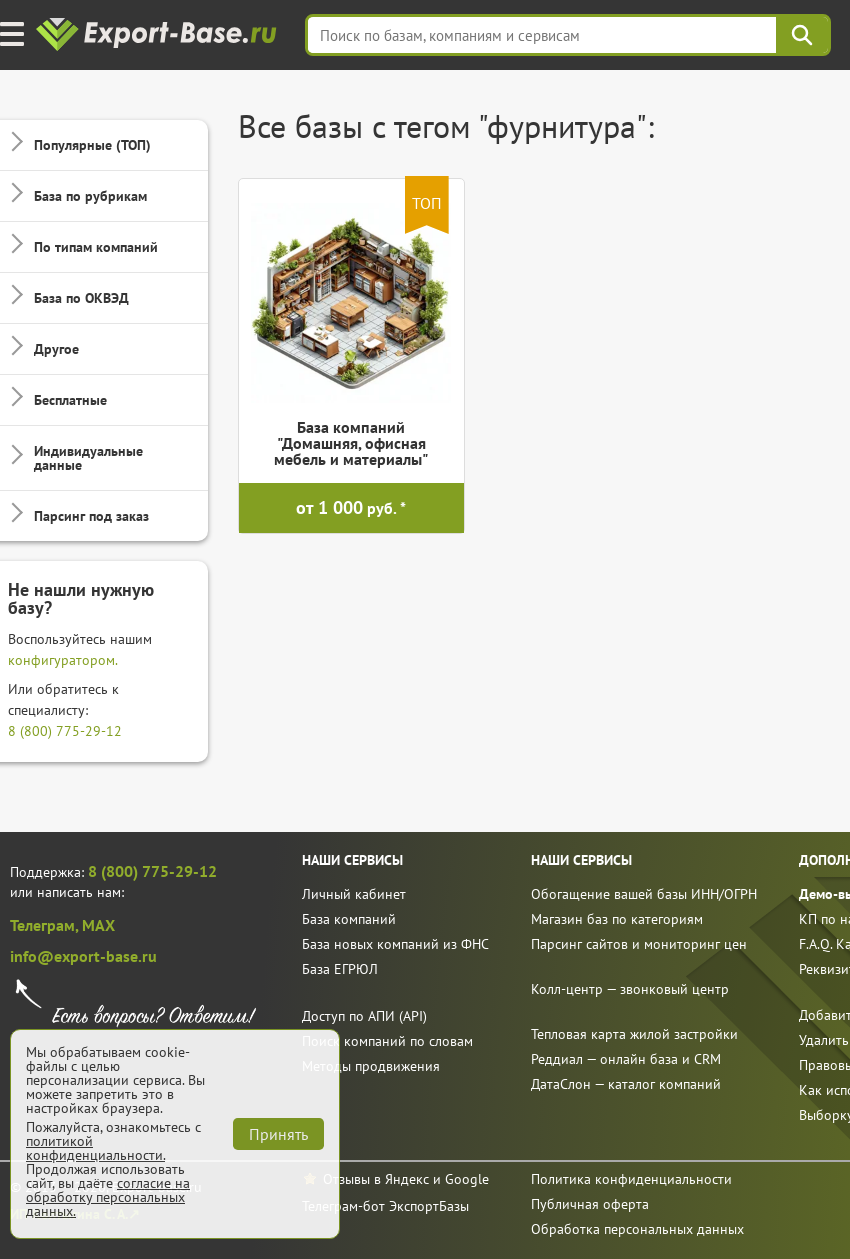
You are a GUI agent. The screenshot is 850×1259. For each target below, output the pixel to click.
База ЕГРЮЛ (340, 969)
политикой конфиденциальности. (95, 1148)
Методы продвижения (371, 1066)
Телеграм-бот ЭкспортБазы (385, 1206)
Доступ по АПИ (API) (364, 1016)
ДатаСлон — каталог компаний (626, 1084)
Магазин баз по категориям (617, 919)
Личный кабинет (354, 894)
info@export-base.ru (83, 956)
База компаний (349, 919)
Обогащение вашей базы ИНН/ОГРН (644, 894)
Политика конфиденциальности (631, 1179)
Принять (278, 1134)
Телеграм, (46, 925)
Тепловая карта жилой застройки (634, 1034)
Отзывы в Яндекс (376, 1179)
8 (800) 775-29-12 (65, 731)
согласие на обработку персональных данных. (108, 1197)
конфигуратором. (63, 660)
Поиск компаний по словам (387, 1041)
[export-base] (158, 35)
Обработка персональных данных (637, 1229)
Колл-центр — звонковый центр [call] (630, 989)
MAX (98, 925)
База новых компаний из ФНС (395, 944)
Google (467, 1179)
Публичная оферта (590, 1204)
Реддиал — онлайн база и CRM (626, 1059)
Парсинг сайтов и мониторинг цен (639, 944)
